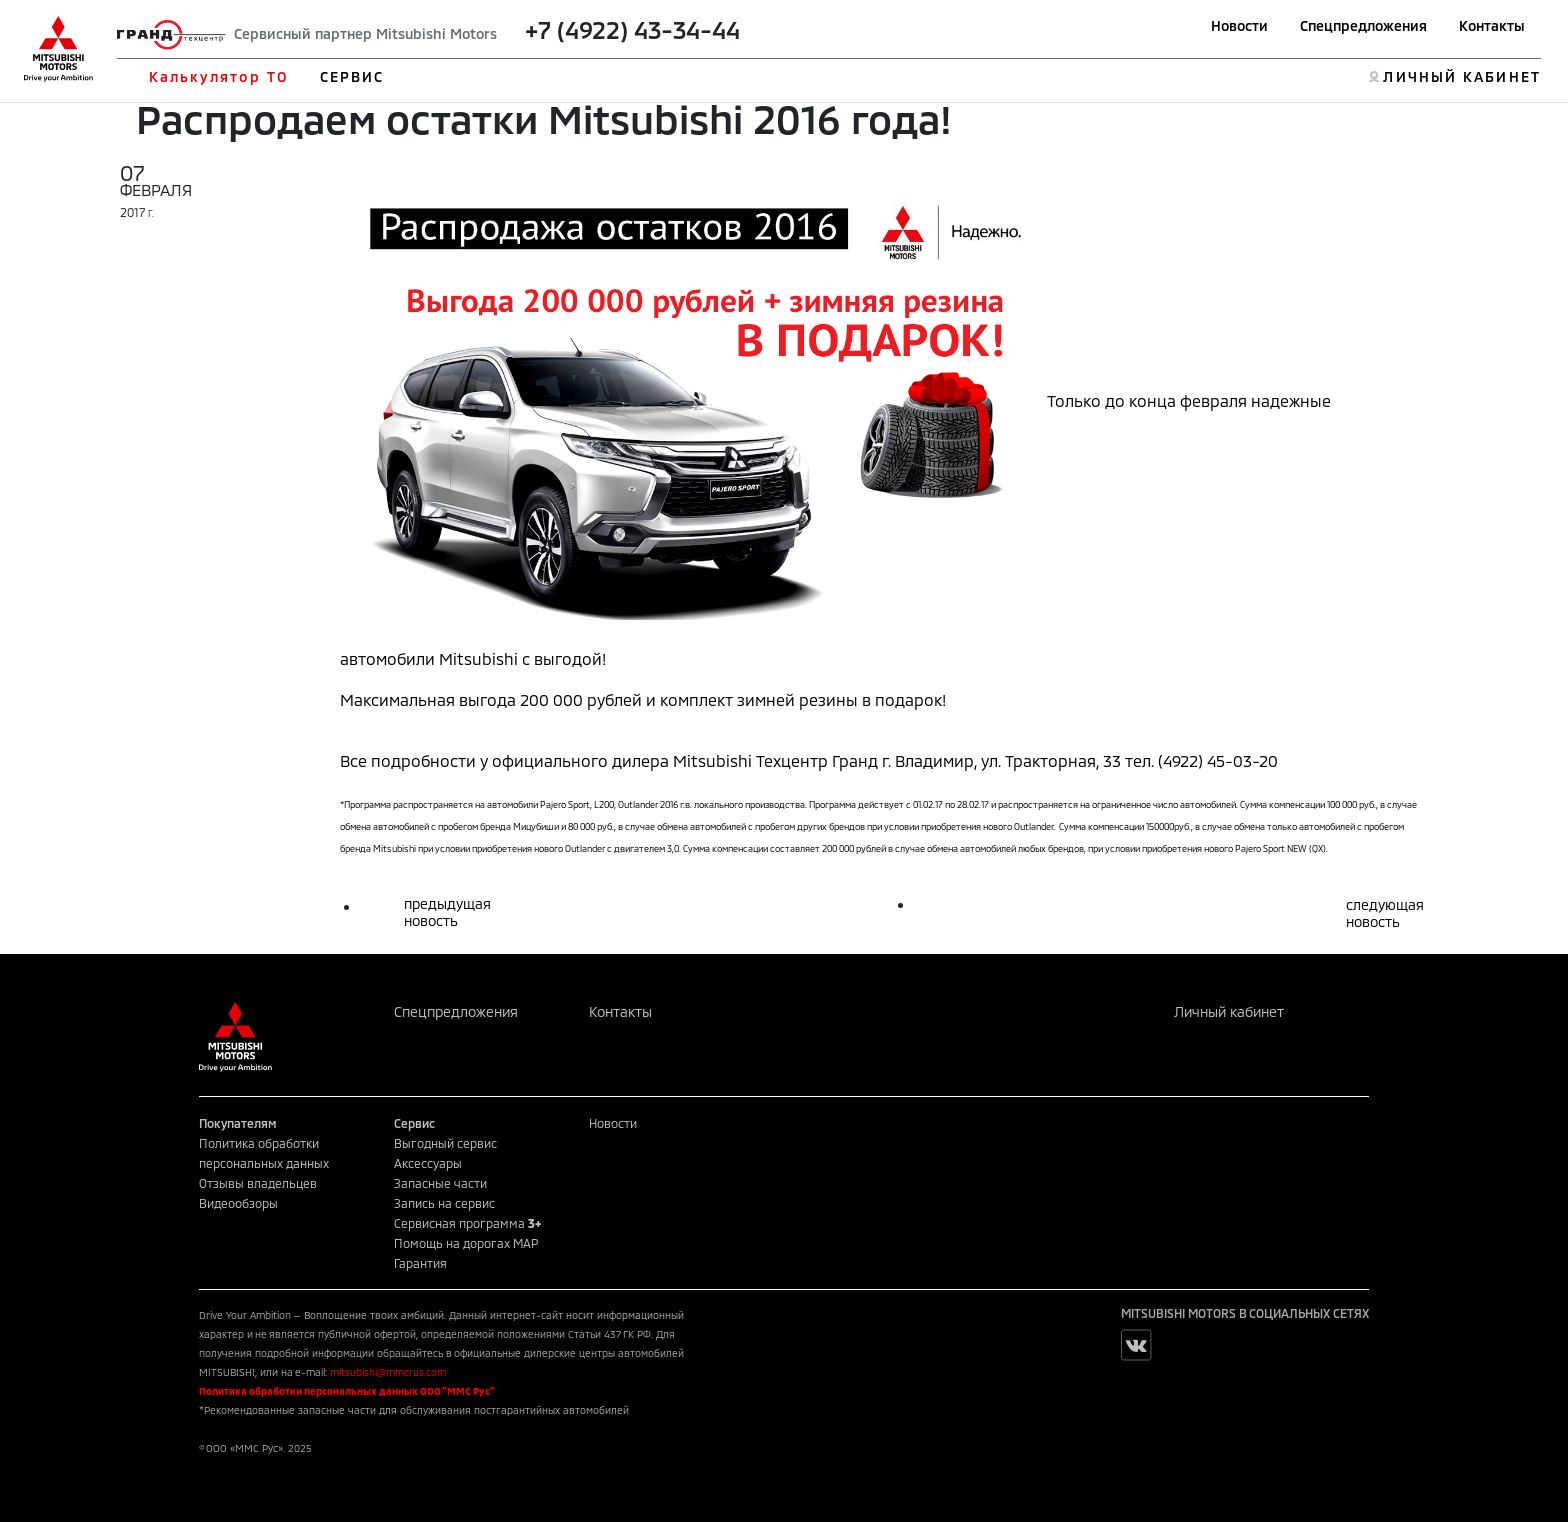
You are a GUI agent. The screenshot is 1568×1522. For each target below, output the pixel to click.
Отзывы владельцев (258, 1183)
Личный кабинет (1229, 1011)
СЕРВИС (352, 76)
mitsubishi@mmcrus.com (388, 1372)
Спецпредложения (1363, 25)
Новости (1239, 25)
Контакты (1492, 25)
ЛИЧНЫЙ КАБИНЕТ (1461, 76)
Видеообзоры (238, 1203)
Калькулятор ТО (218, 76)
